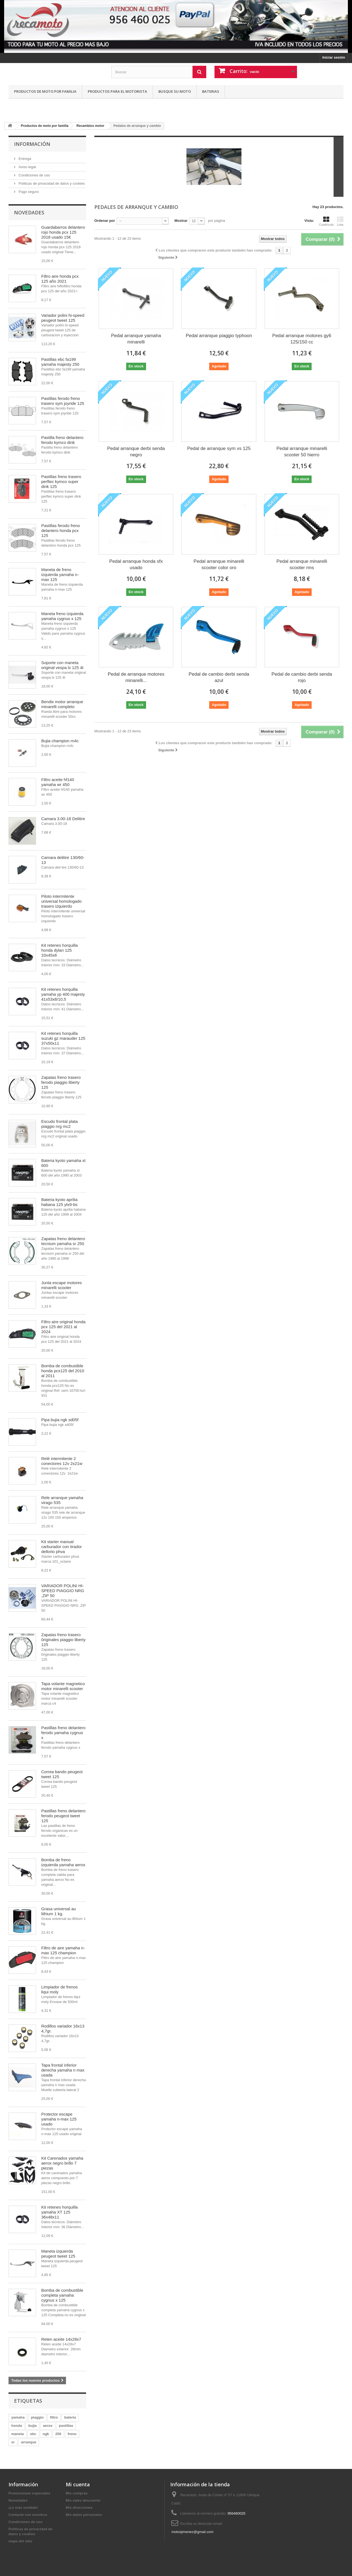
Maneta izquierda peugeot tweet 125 (58, 2253)
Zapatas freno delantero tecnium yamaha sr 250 (63, 1241)
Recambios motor (90, 126)
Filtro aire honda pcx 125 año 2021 (60, 278)
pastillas (66, 2426)
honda (16, 2426)
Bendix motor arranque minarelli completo (62, 704)
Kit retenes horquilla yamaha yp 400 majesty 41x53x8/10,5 (63, 994)
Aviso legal (27, 167)
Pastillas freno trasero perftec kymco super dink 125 (61, 481)
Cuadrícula (326, 221)
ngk (46, 2434)
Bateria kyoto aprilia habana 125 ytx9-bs (59, 1202)
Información (32, 144)
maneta (17, 2434)
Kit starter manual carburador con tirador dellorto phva (61, 1546)
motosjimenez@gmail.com (192, 2532)
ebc (33, 2434)
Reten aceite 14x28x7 (61, 2339)
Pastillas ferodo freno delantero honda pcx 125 (60, 530)
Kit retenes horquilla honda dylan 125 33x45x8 (59, 950)
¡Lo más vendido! (23, 2508)
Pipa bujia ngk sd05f (59, 1419)
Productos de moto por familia (45, 91)
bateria (70, 2417)
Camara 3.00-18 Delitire (63, 818)
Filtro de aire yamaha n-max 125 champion (63, 1950)
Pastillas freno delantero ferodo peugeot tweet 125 (63, 1815)
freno (72, 2434)
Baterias (210, 91)
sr (13, 2442)
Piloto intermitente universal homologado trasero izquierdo (61, 901)
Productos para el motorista (117, 91)
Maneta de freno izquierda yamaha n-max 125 (60, 574)
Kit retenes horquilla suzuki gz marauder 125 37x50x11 (63, 1038)
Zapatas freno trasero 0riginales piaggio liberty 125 (63, 1639)
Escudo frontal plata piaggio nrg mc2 (59, 1124)
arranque (28, 2442)
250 (58, 2434)
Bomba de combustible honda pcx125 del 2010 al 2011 (62, 1370)
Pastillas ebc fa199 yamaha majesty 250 (60, 362)
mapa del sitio (20, 2541)
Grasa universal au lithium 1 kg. (58, 1911)
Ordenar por (104, 221)
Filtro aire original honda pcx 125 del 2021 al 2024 (63, 1326)
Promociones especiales (29, 2493)
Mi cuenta (78, 2484)
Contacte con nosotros (28, 2515)
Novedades (29, 212)
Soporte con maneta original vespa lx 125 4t (62, 665)
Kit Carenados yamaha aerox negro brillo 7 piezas (62, 2163)
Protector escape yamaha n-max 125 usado (58, 2119)
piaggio (37, 2417)
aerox (48, 2426)
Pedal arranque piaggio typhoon (219, 335)
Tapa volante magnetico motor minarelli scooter (63, 1686)
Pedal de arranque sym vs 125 (219, 448)
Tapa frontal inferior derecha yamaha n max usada (62, 2070)
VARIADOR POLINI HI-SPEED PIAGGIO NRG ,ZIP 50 (62, 1590)
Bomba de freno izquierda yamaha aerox (63, 1862)
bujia (32, 2426)
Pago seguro (28, 192)
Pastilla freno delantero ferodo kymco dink (62, 440)
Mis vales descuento (83, 2500)
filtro (54, 2417)
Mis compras (76, 2493)
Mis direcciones (79, 2508)
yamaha (17, 2417)
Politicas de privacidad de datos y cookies (51, 183)
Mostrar (181, 221)
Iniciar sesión (333, 57)
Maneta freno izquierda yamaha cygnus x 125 (62, 616)
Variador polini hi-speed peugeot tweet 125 (62, 318)
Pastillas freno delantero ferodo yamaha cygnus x (63, 1732)
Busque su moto (174, 91)
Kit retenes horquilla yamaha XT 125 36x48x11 (59, 2212)
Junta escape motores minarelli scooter (61, 1285)
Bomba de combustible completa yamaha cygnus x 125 (62, 2295)
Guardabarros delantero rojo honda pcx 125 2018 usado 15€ (63, 232)
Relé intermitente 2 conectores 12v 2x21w (61, 1461)
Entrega (24, 159)
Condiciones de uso (34, 175)
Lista (340, 221)
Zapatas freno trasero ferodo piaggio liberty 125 (61, 1082)
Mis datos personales (84, 2515)
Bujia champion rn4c (60, 740)
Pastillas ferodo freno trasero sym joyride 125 (62, 401)
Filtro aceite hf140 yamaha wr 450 (57, 782)
